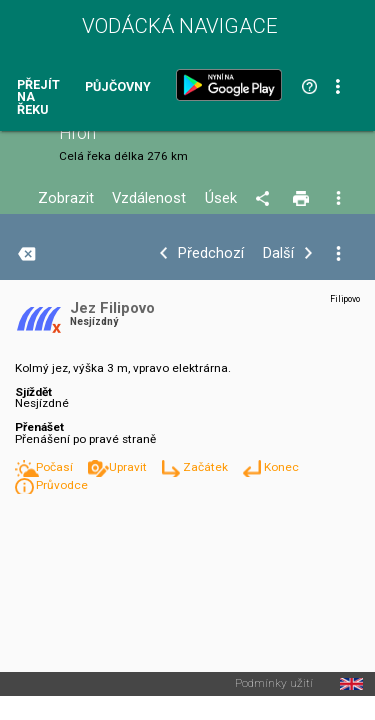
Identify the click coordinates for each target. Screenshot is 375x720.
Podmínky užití (274, 684)
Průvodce (62, 485)
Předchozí (211, 253)
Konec (281, 467)
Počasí (56, 467)
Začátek (207, 467)
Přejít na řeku (38, 98)
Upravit (129, 467)
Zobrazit (66, 198)
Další (278, 253)
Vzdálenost (149, 198)
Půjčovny (118, 87)
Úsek (221, 198)
